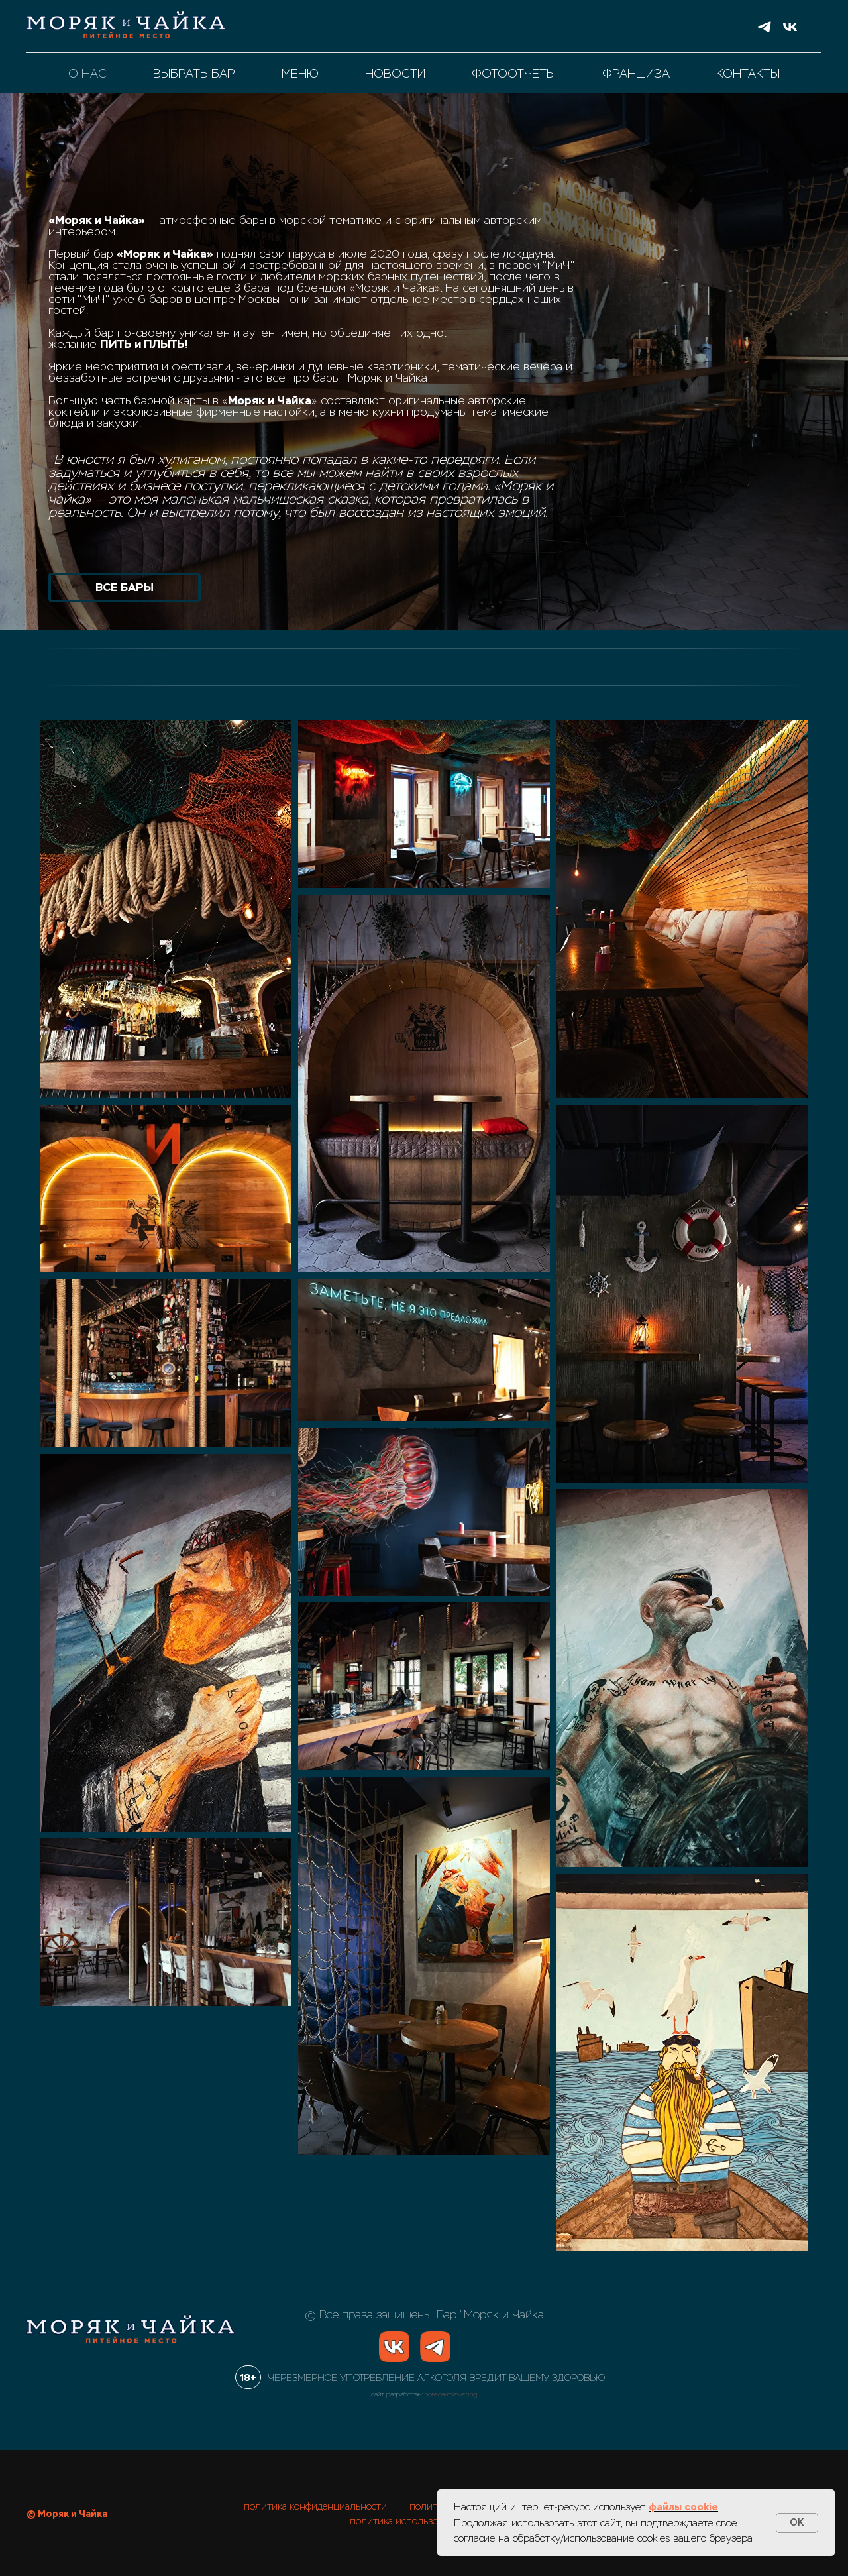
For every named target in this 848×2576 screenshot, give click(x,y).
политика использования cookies (424, 2521)
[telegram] (764, 27)
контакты (748, 73)
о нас (87, 73)
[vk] (790, 27)
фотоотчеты (514, 73)
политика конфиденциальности (315, 2506)
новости (395, 73)
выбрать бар (194, 73)
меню (300, 73)
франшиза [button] (636, 73)
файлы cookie (683, 2506)
